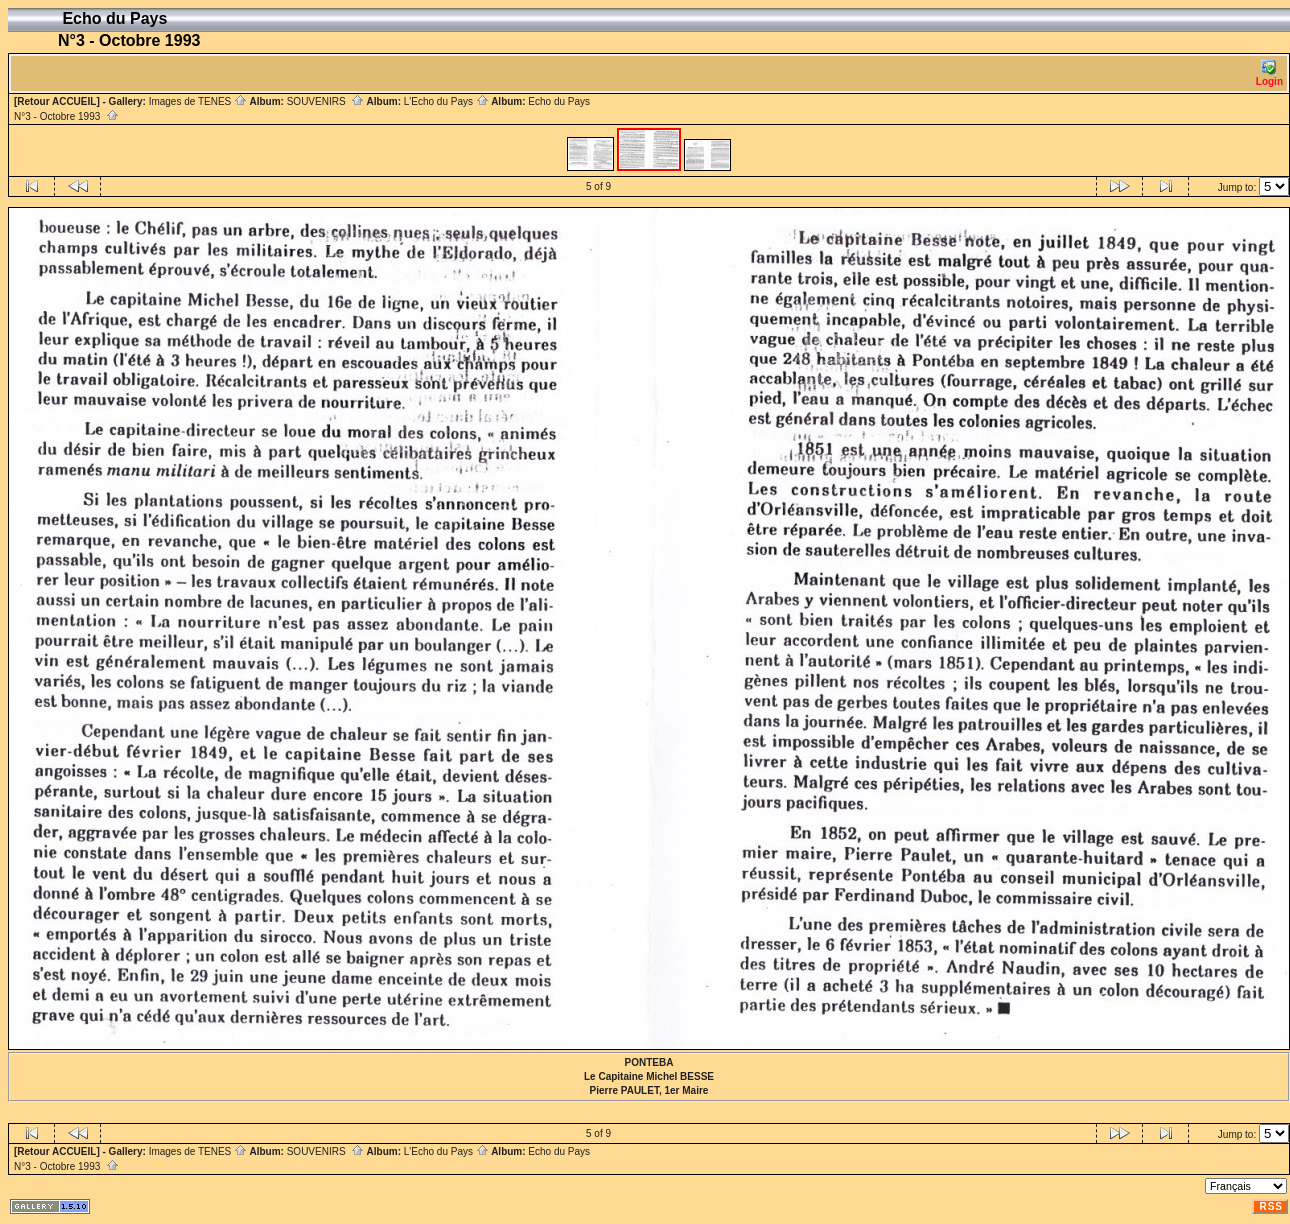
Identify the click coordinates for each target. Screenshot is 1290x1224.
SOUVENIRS (325, 101)
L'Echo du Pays (446, 101)
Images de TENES (198, 101)
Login (1269, 73)
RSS (1271, 1206)
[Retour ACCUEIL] (57, 101)
